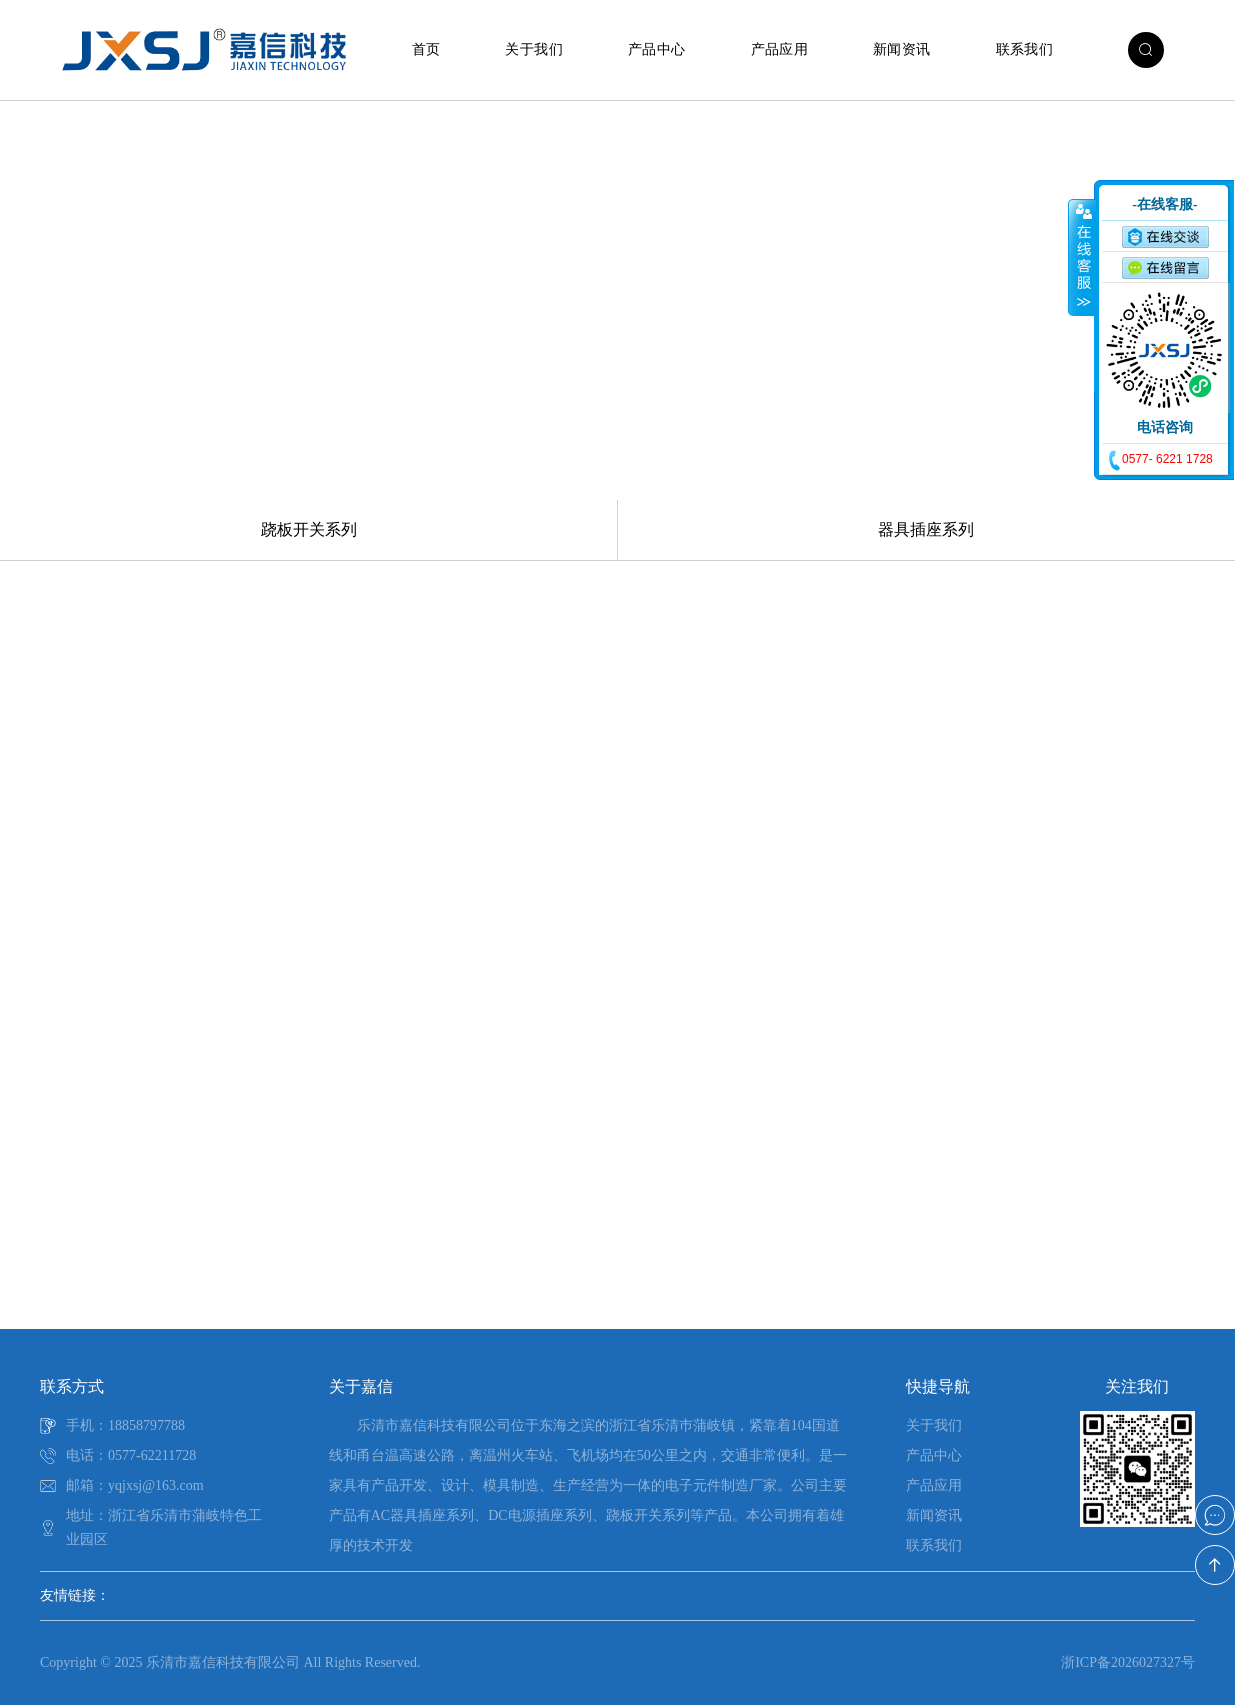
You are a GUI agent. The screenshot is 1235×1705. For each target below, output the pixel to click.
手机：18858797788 (125, 1425)
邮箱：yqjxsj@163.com (135, 1485)
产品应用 (780, 49)
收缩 (1082, 257)
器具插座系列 (926, 529)
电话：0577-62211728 (131, 1455)
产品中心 (657, 49)
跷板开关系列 (309, 529)
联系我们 (1025, 49)
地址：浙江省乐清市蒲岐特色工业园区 (164, 1527)
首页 (426, 49)
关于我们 (534, 49)
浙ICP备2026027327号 (1128, 1662)
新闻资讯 (902, 49)
